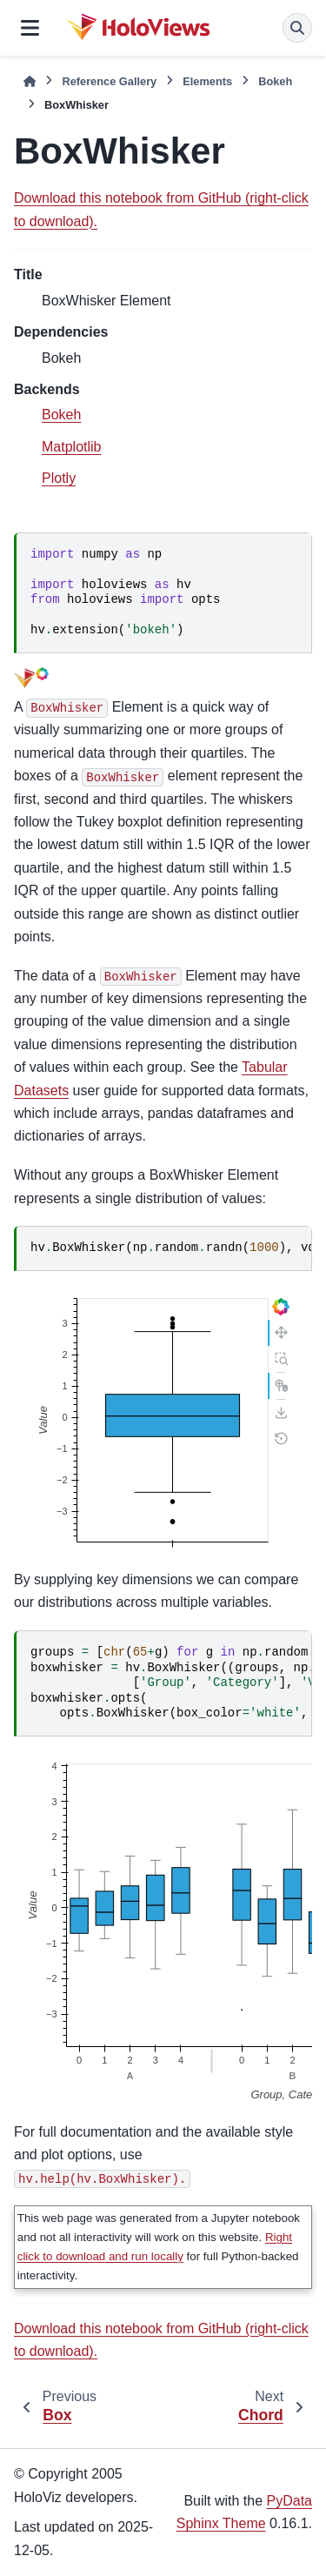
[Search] (297, 28)
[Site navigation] (30, 28)
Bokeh (275, 81)
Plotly (59, 478)
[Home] (29, 81)
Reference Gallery (109, 81)
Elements (207, 81)
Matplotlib (71, 446)
